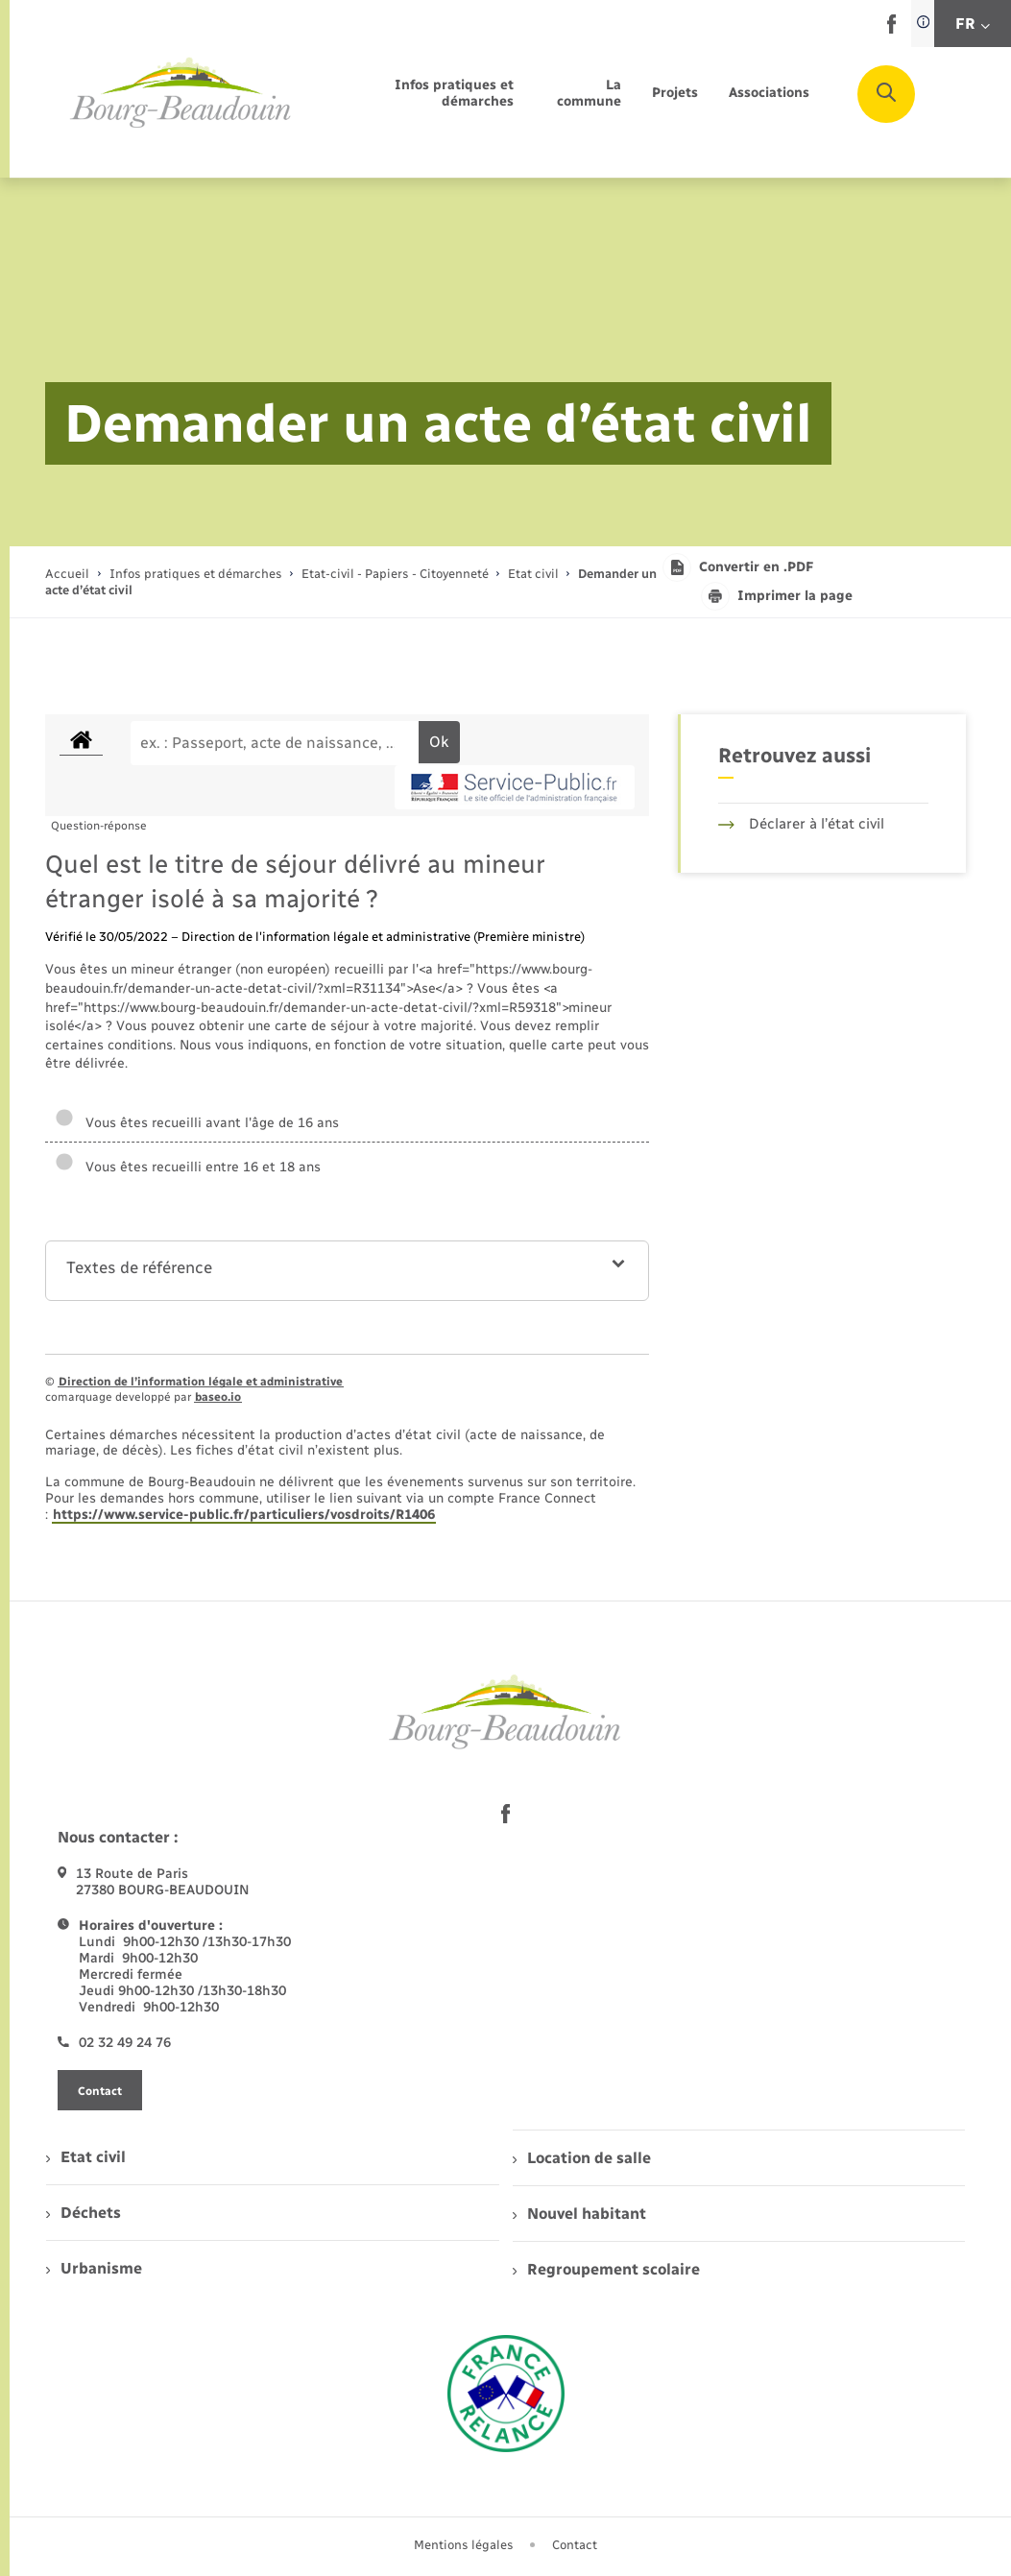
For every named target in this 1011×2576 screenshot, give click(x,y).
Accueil (67, 573)
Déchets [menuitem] (83, 2212)
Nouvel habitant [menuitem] (579, 2213)
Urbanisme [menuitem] (94, 2268)
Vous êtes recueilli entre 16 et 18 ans (188, 1167)
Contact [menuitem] (574, 2545)
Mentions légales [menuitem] (464, 2545)
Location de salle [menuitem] (582, 2158)
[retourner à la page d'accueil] (181, 93)
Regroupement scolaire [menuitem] (606, 2269)
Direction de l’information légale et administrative (201, 1381)
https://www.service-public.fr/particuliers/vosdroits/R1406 (244, 1514)
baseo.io (218, 1397)
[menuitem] (424, 94)
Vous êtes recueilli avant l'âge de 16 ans (197, 1123)
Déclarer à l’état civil (801, 823)
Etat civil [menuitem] (86, 2157)
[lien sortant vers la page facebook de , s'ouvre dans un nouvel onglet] (891, 29)
